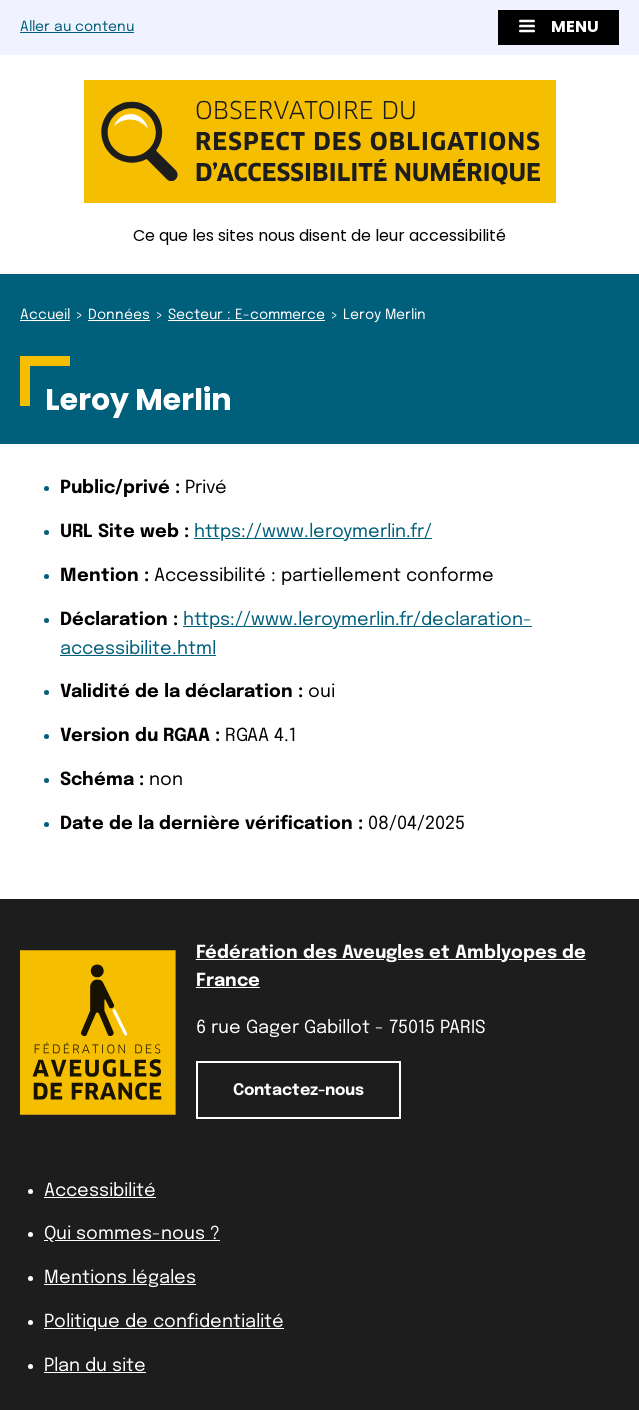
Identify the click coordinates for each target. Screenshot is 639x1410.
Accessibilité (100, 1191)
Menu (558, 26)
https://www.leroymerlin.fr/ (313, 532)
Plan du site (95, 1366)
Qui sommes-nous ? (132, 1234)
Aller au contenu (77, 27)
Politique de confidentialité (164, 1322)
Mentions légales (120, 1278)
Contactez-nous (298, 1090)
